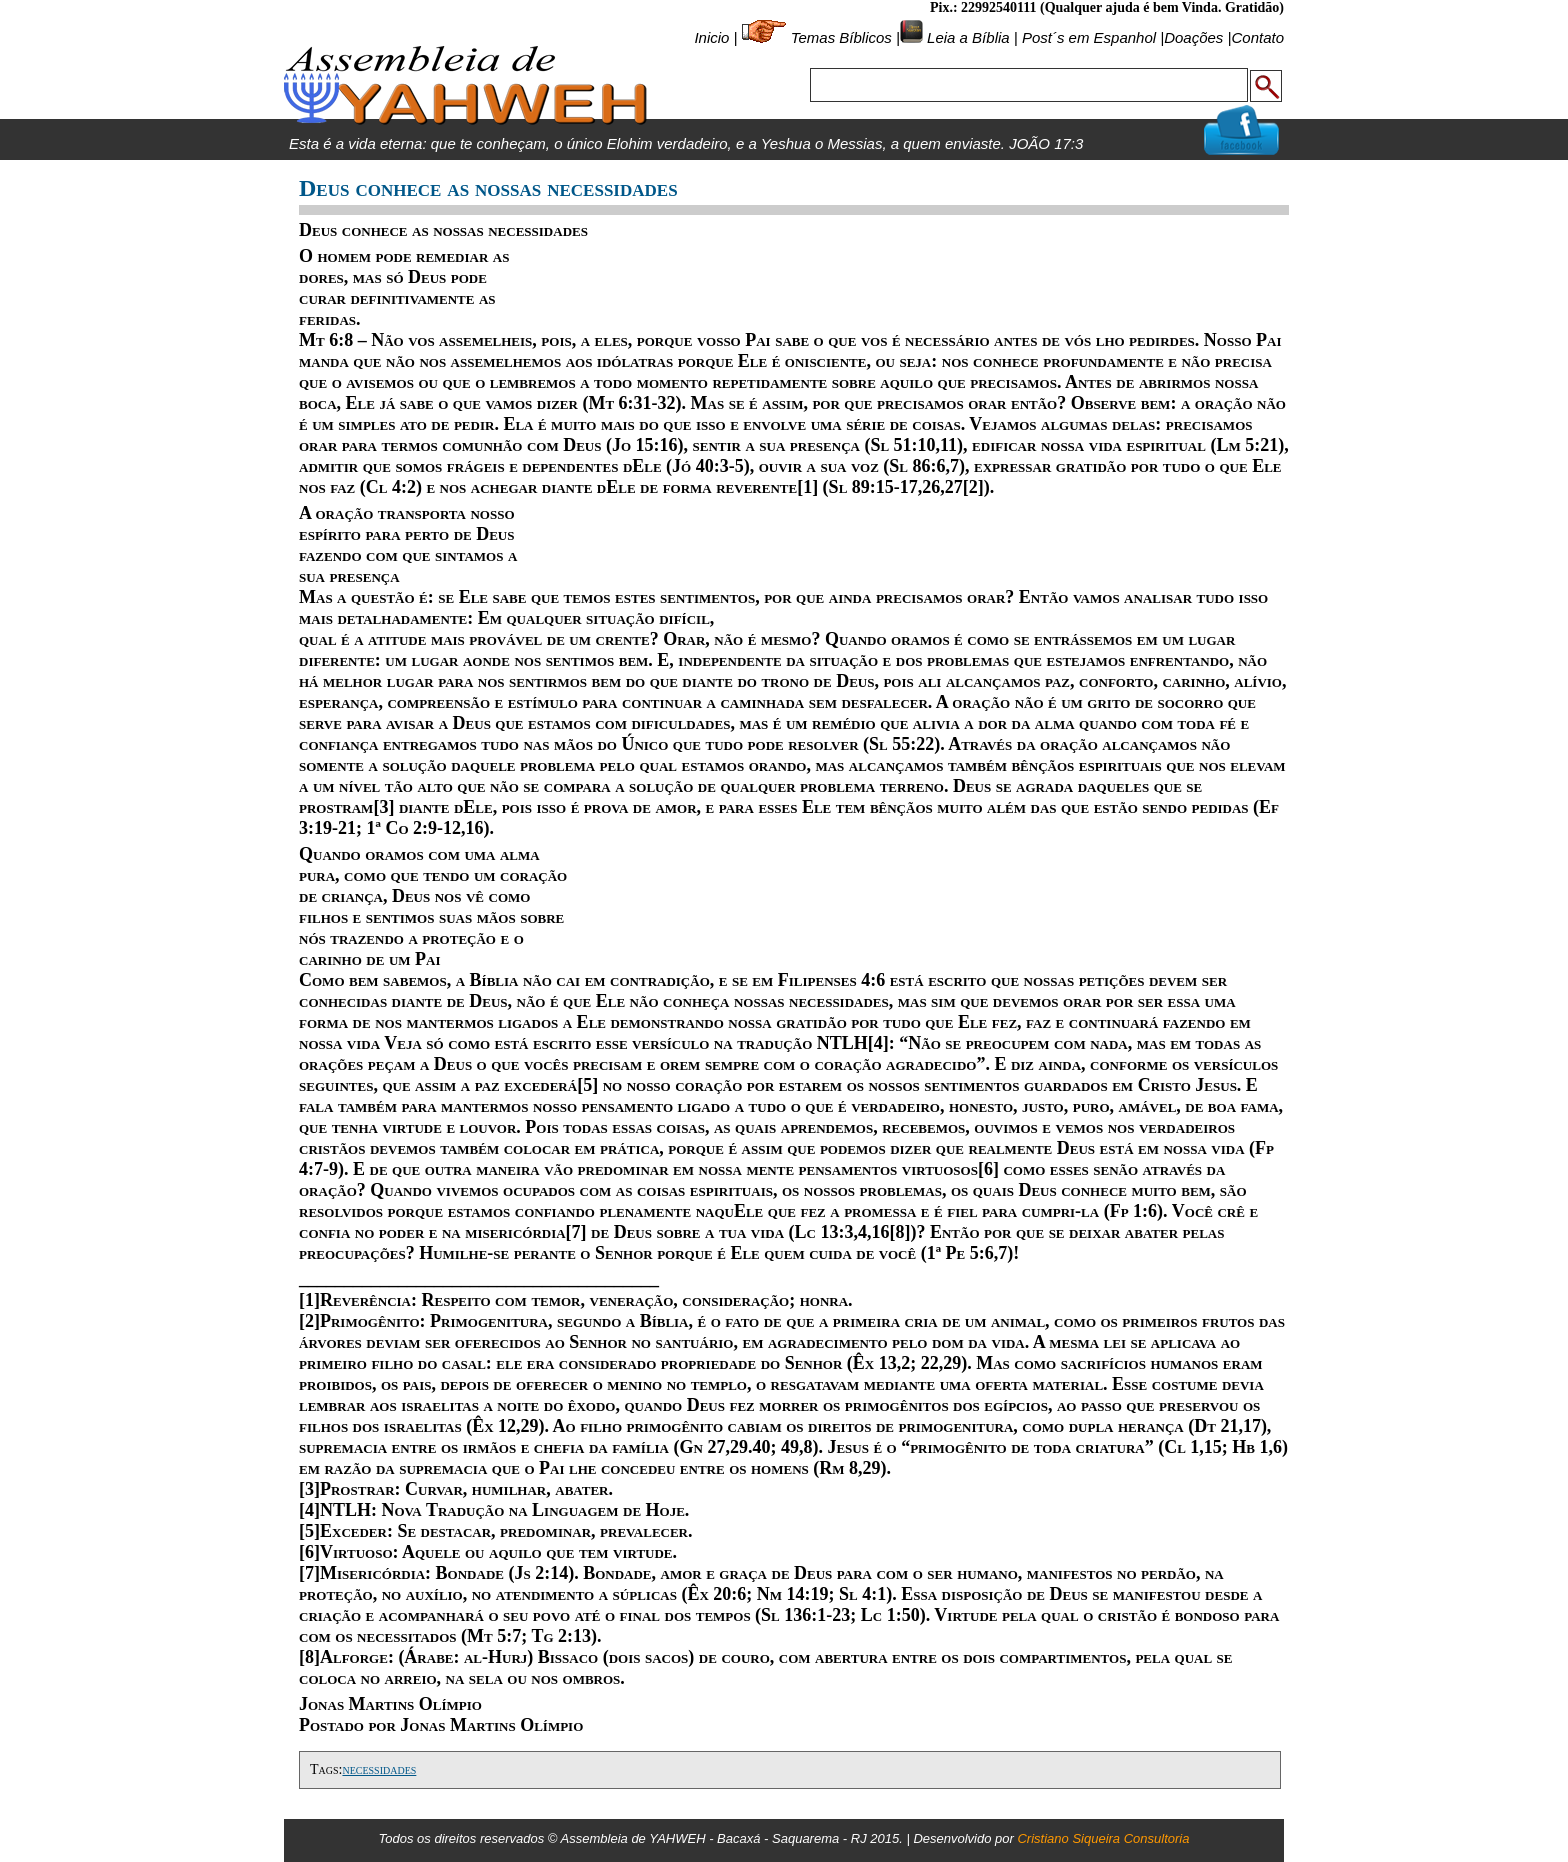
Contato (1257, 37)
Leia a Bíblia (966, 37)
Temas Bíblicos (841, 37)
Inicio (711, 37)
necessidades (379, 1769)
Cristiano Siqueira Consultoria (1103, 1838)
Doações (1193, 37)
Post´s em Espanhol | (1093, 37)
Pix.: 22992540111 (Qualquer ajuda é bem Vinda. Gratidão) (1107, 7)
